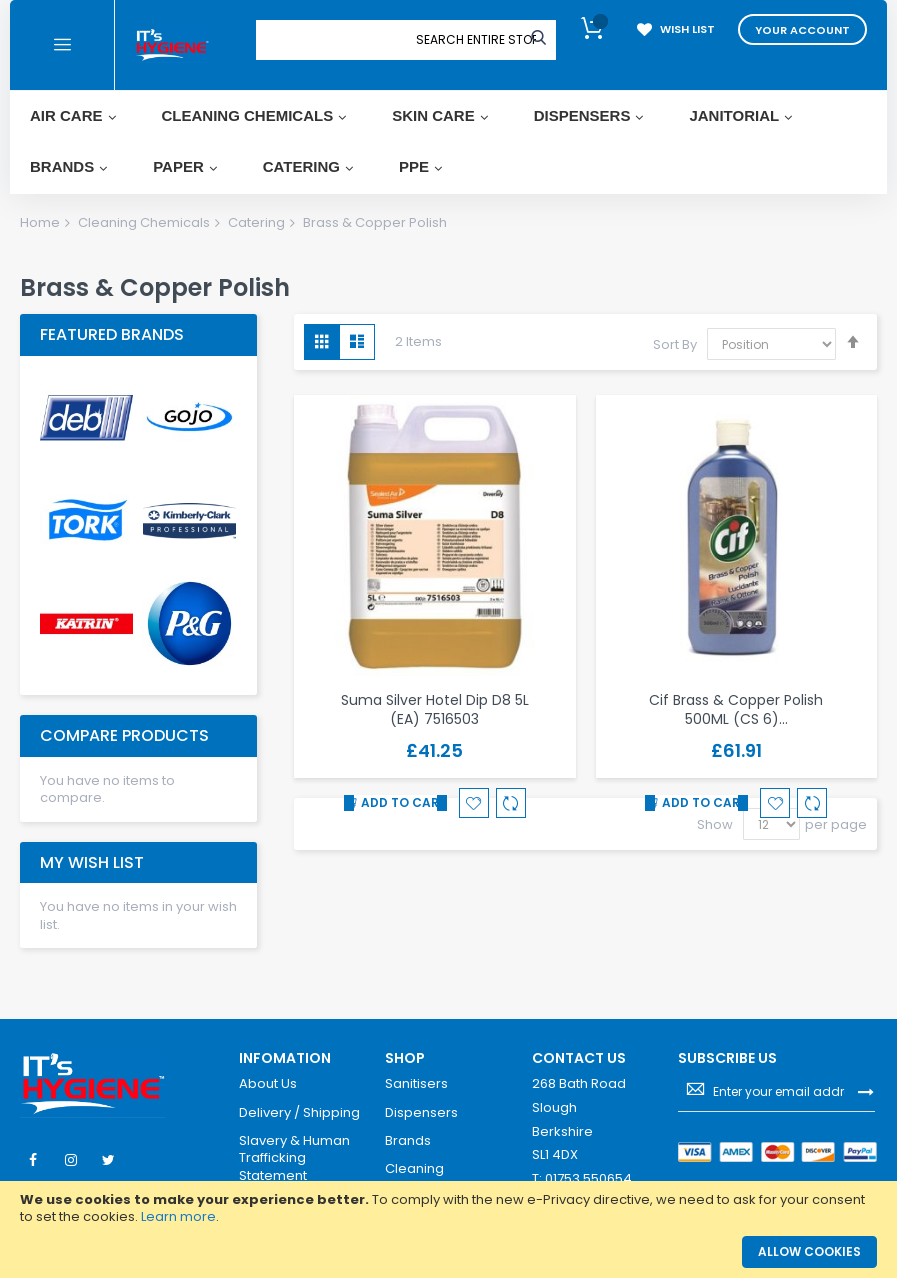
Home (40, 222)
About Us (268, 1084)
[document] (448, 1208)
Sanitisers (416, 1084)
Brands (408, 1141)
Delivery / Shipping (299, 1113)
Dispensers (421, 1113)
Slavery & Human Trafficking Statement (294, 1158)
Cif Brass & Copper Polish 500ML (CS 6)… (736, 709)
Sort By (675, 344)
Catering (256, 222)
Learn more (178, 1216)
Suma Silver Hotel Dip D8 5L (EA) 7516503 (435, 709)
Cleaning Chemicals (144, 222)
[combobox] (476, 40)
